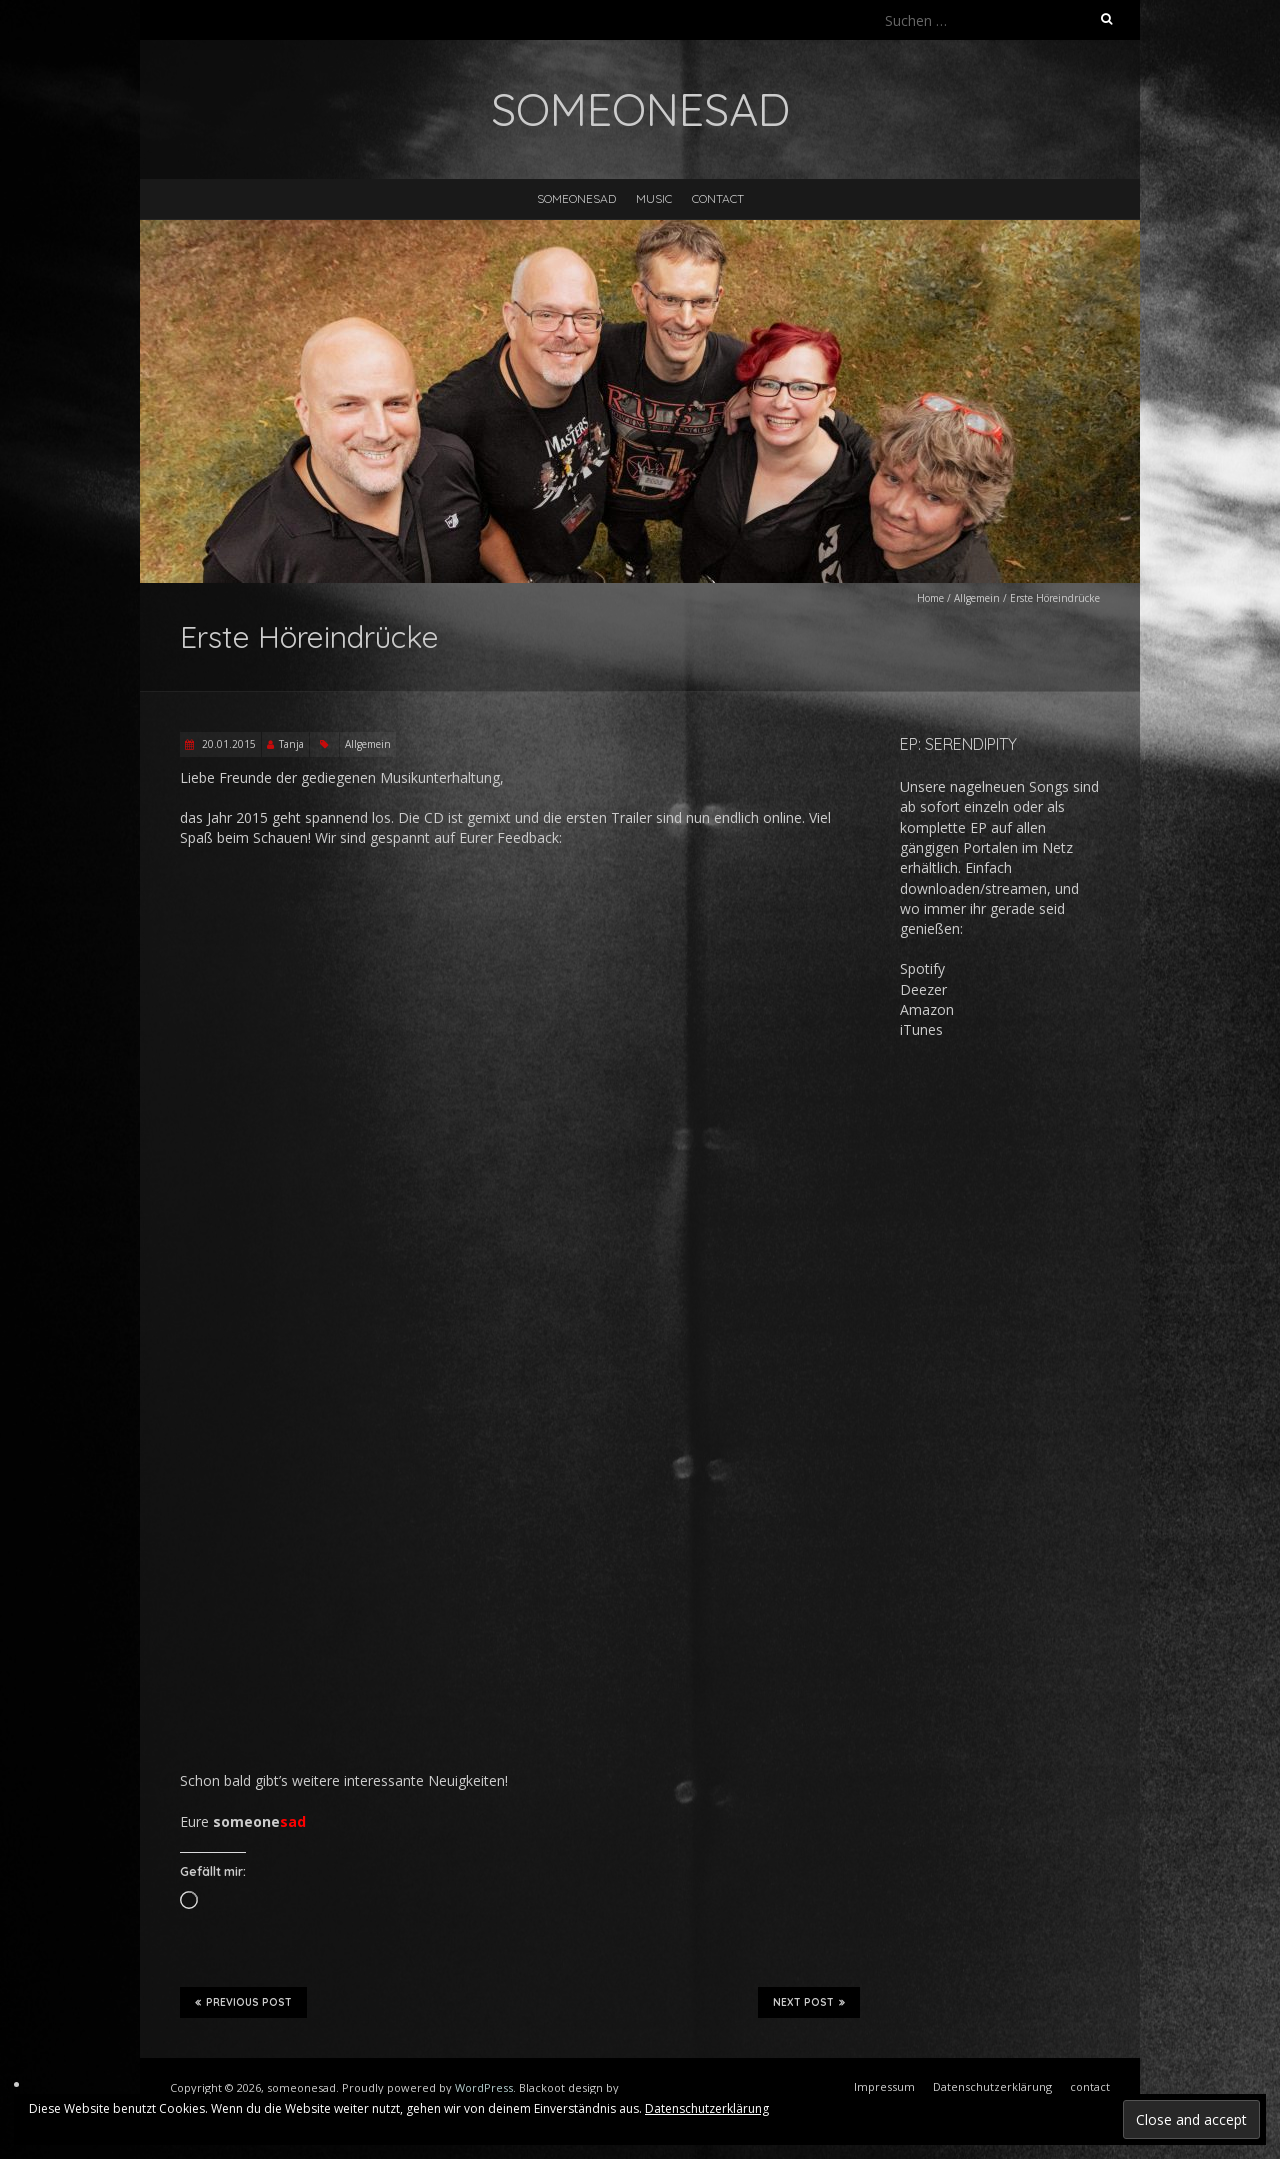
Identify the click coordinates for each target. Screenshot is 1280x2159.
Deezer (923, 989)
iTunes (921, 1029)
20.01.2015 (227, 744)
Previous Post (243, 2002)
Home (930, 598)
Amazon (927, 1009)
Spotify (922, 968)
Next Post (809, 2002)
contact (718, 198)
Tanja (291, 744)
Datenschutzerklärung (707, 2108)
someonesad (576, 198)
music (654, 198)
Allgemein (977, 598)
